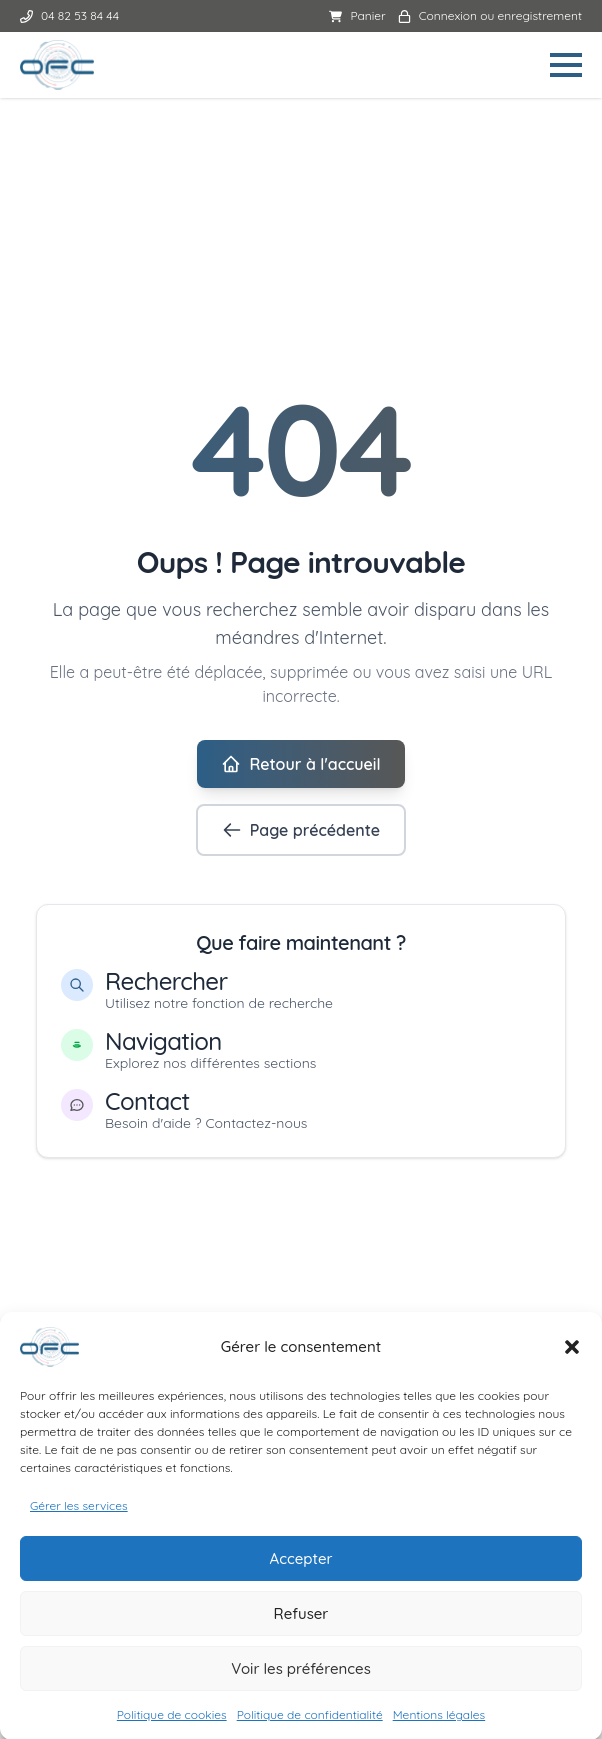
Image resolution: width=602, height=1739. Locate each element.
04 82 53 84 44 (69, 15)
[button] (572, 1358)
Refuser (301, 1623)
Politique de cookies (172, 1725)
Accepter (300, 1568)
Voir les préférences (301, 1678)
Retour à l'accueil (300, 764)
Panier (357, 15)
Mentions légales (439, 1725)
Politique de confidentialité (310, 1725)
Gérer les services (79, 1516)
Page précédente (301, 830)
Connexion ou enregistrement (490, 15)
